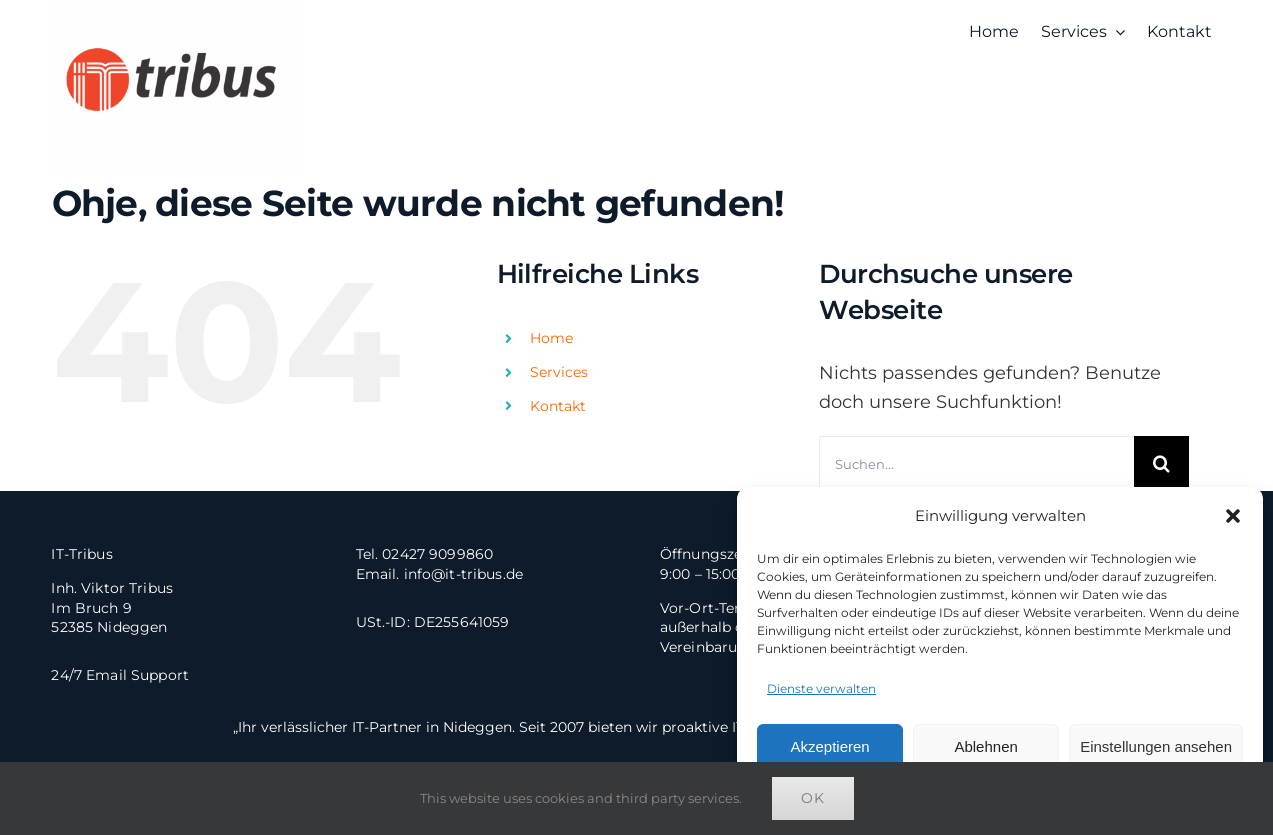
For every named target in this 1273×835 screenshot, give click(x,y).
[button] (1233, 516)
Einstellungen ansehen (1156, 746)
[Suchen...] (976, 463)
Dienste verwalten (821, 688)
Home (551, 338)
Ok (813, 798)
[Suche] (1161, 463)
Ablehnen (985, 746)
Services (559, 372)
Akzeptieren (829, 746)
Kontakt (558, 406)
